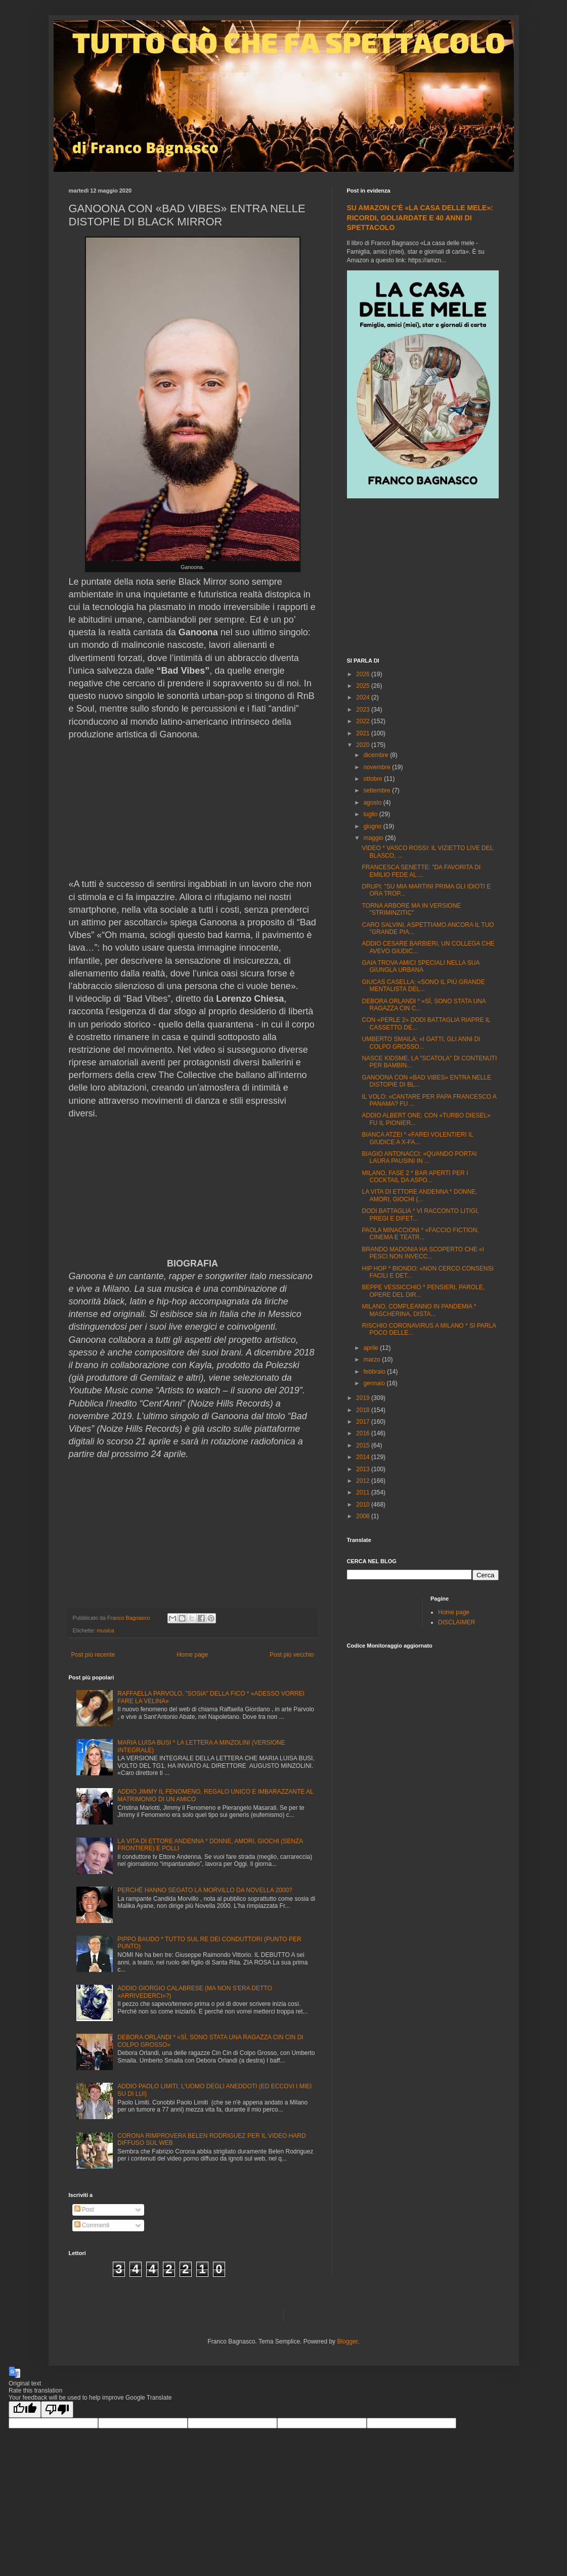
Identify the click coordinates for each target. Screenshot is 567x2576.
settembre (377, 790)
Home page (192, 1654)
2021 (363, 733)
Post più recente (93, 1654)
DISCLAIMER (456, 1622)
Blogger (347, 2341)
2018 (363, 1410)
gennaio (374, 1383)
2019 (363, 1397)
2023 (363, 709)
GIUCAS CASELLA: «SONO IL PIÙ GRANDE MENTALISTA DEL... (423, 985)
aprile (371, 1347)
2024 (363, 697)
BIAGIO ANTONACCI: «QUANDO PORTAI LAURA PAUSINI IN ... (419, 1157)
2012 (363, 1480)
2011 (363, 1492)
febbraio (375, 1371)
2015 (363, 1445)
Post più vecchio (292, 1654)
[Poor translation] (57, 2409)
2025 (363, 685)
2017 (363, 1421)
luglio (371, 814)
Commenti (92, 2225)
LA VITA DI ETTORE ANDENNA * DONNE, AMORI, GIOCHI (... (419, 1195)
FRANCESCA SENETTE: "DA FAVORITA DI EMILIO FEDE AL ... (421, 871)
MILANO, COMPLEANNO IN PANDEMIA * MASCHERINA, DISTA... (419, 1310)
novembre (377, 767)
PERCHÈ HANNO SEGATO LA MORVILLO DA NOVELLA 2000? (204, 1890)
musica (105, 1630)
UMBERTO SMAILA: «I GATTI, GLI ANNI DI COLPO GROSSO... (421, 1043)
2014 (363, 1457)
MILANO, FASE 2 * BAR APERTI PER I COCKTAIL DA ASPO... (415, 1176)
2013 (363, 1469)
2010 (363, 1504)
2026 (363, 674)
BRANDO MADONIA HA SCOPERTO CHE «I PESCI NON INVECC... (423, 1253)
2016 (363, 1433)
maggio (374, 837)
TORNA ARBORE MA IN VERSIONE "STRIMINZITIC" (411, 909)
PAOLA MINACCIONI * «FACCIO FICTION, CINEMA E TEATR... (420, 1234)
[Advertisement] (423, 579)
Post (84, 2209)
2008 (363, 1516)
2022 (363, 721)
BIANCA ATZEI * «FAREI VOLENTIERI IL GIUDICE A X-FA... (417, 1138)
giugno (373, 826)
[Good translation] (25, 2409)
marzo (372, 1359)
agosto (373, 802)
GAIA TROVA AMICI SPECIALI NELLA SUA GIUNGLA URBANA (420, 966)
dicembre (376, 755)
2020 (363, 744)
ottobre (373, 778)
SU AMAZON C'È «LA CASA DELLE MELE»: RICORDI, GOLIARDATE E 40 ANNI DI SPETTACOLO (420, 217)
